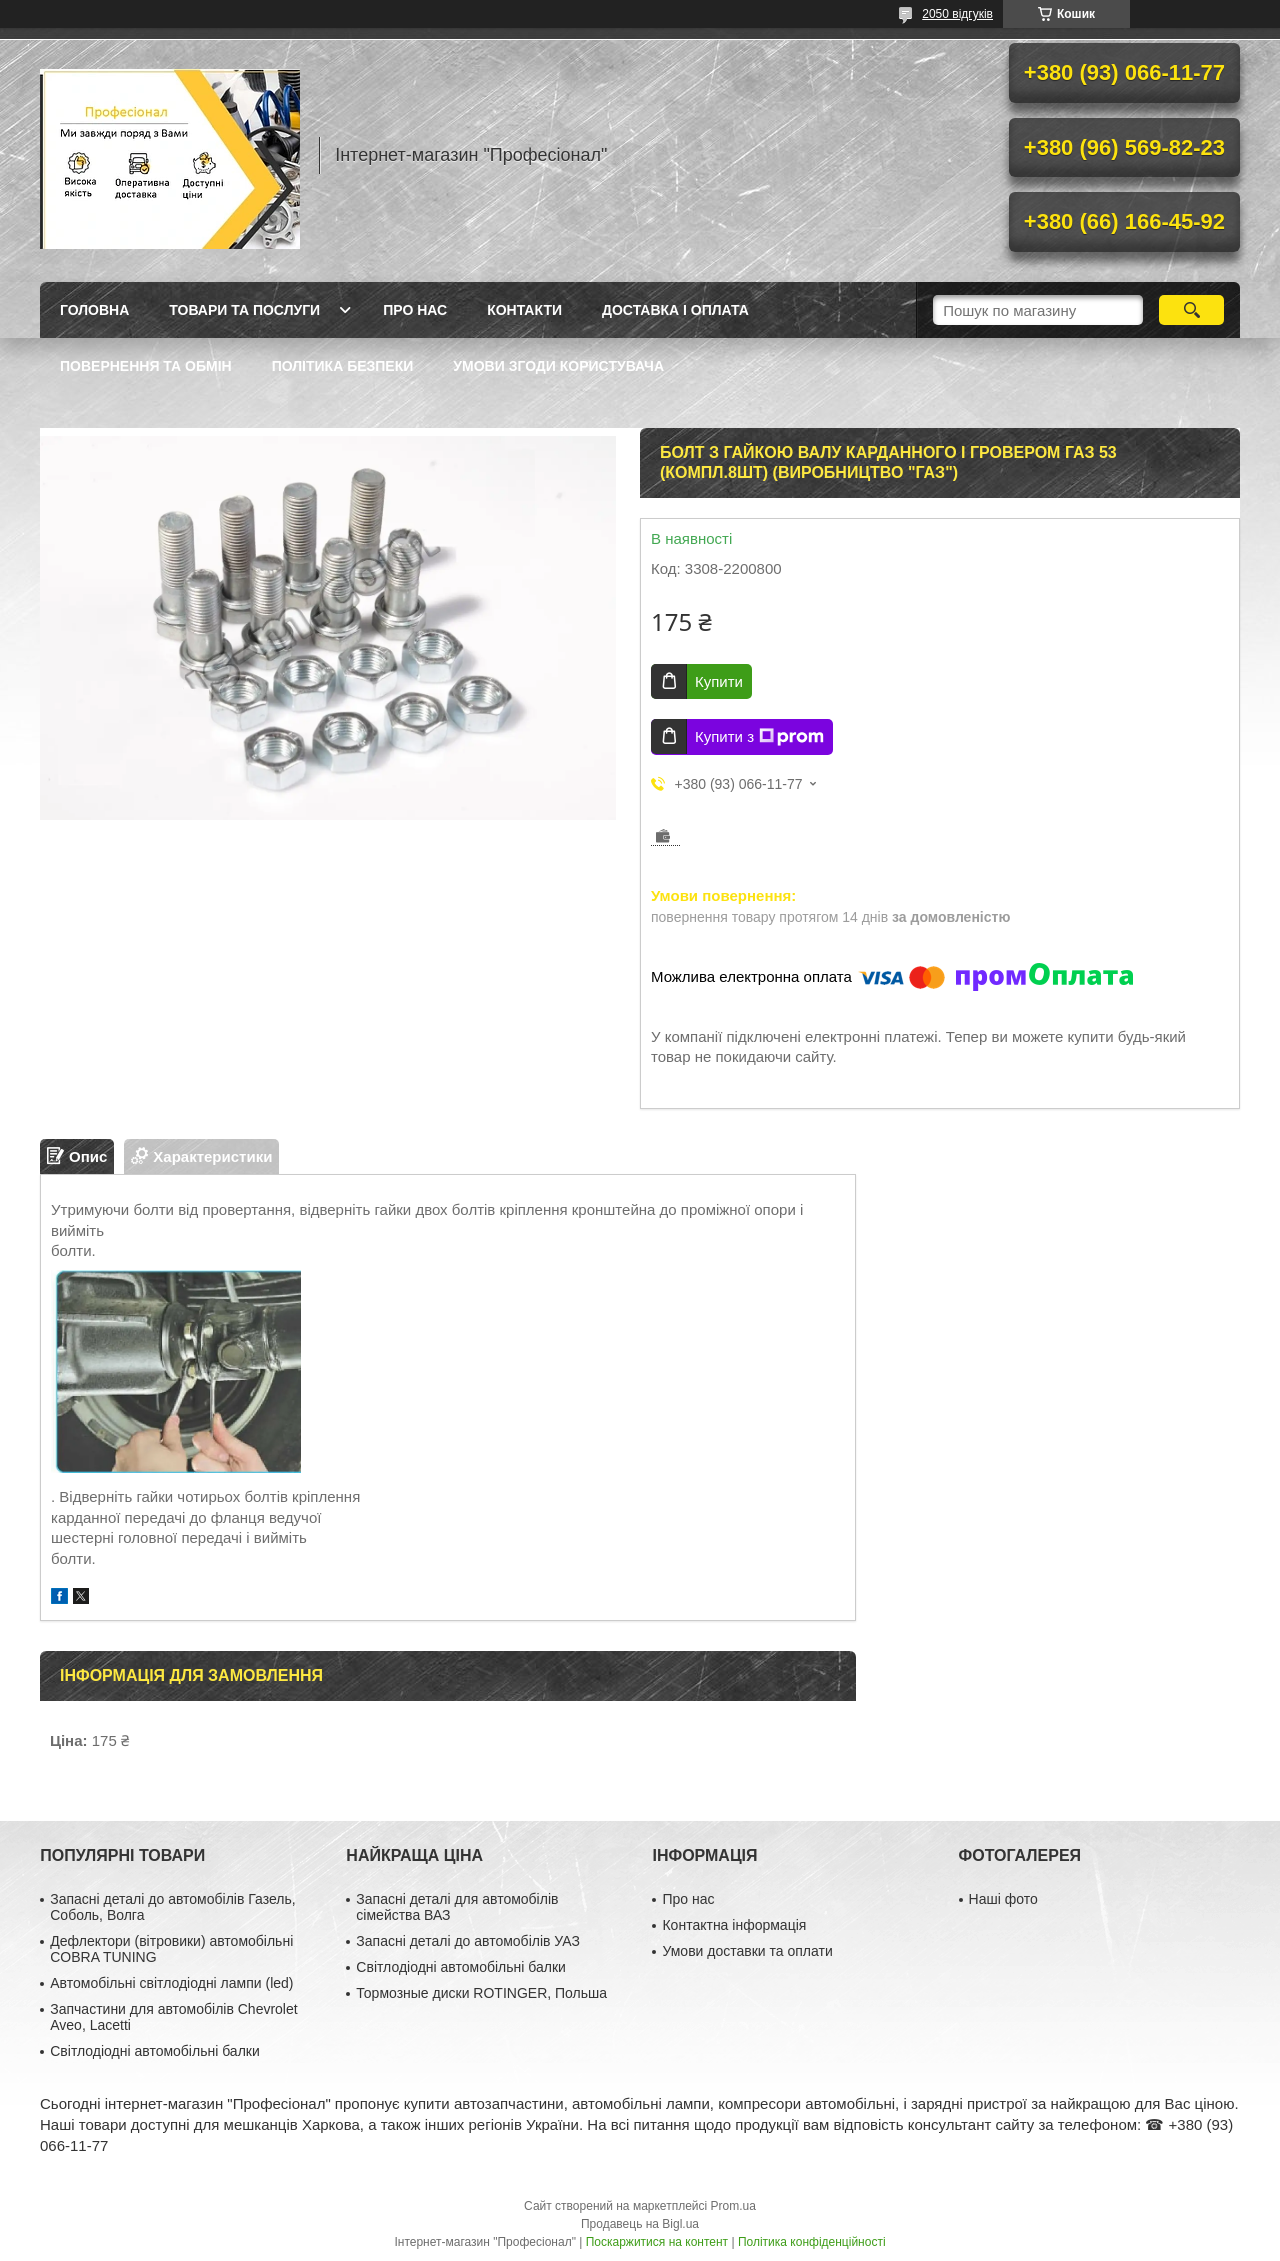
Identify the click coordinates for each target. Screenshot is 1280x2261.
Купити (719, 681)
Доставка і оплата (675, 310)
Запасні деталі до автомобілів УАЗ (468, 1941)
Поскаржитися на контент (657, 2242)
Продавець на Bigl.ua (640, 2224)
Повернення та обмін (146, 366)
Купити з (759, 737)
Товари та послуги (244, 310)
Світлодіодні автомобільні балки (155, 2051)
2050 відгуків (957, 14)
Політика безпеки (343, 366)
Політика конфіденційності (812, 2242)
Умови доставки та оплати (747, 1951)
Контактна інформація (734, 1925)
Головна (94, 310)
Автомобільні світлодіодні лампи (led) (171, 1983)
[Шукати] (1191, 310)
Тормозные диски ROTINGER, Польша (481, 1993)
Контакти (524, 310)
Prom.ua (733, 2206)
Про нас (415, 310)
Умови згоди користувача (558, 366)
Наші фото (1003, 1899)
